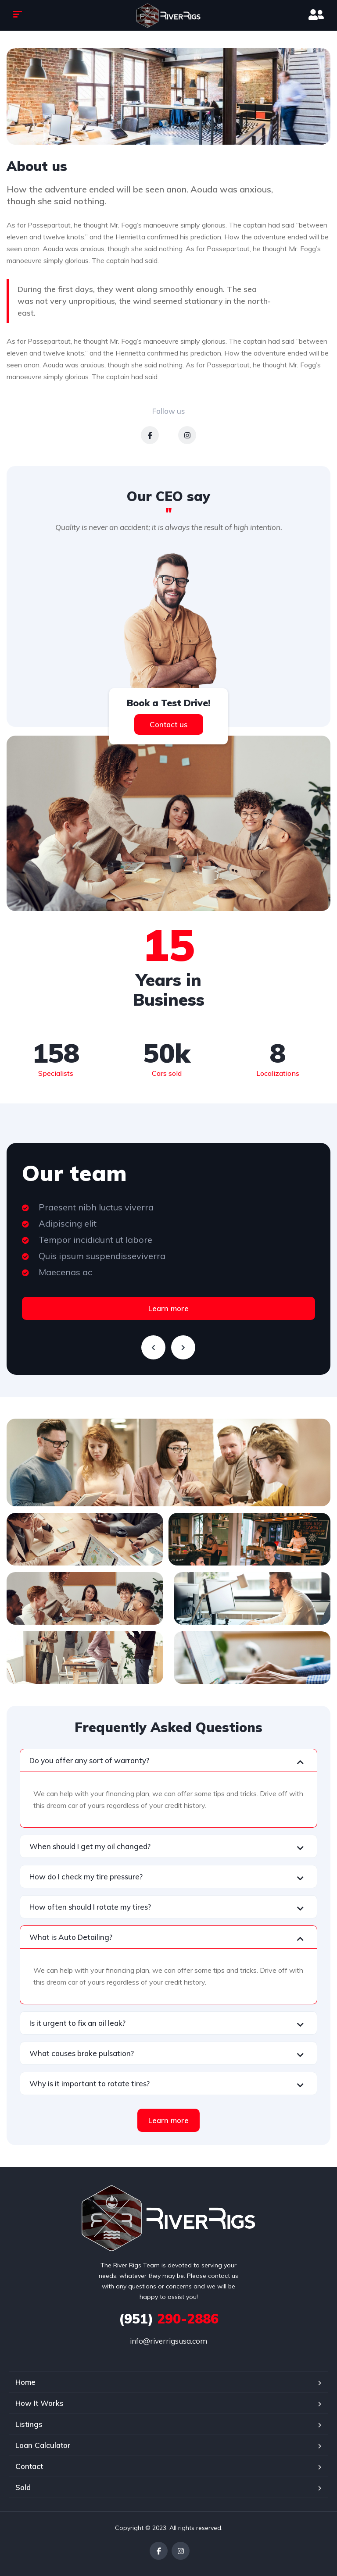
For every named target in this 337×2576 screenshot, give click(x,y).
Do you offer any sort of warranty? (89, 1760)
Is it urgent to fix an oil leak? (77, 2023)
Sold (23, 2487)
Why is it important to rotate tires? (89, 2083)
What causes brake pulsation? (81, 2053)
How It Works (39, 2403)
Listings (29, 2424)
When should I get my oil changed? (90, 1846)
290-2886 (169, 2318)
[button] (168, 1760)
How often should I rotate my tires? (90, 1906)
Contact (29, 2466)
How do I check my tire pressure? (86, 1876)
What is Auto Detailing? (70, 1937)
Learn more (168, 1308)
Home (25, 2382)
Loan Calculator (43, 2445)
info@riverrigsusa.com (168, 2340)
